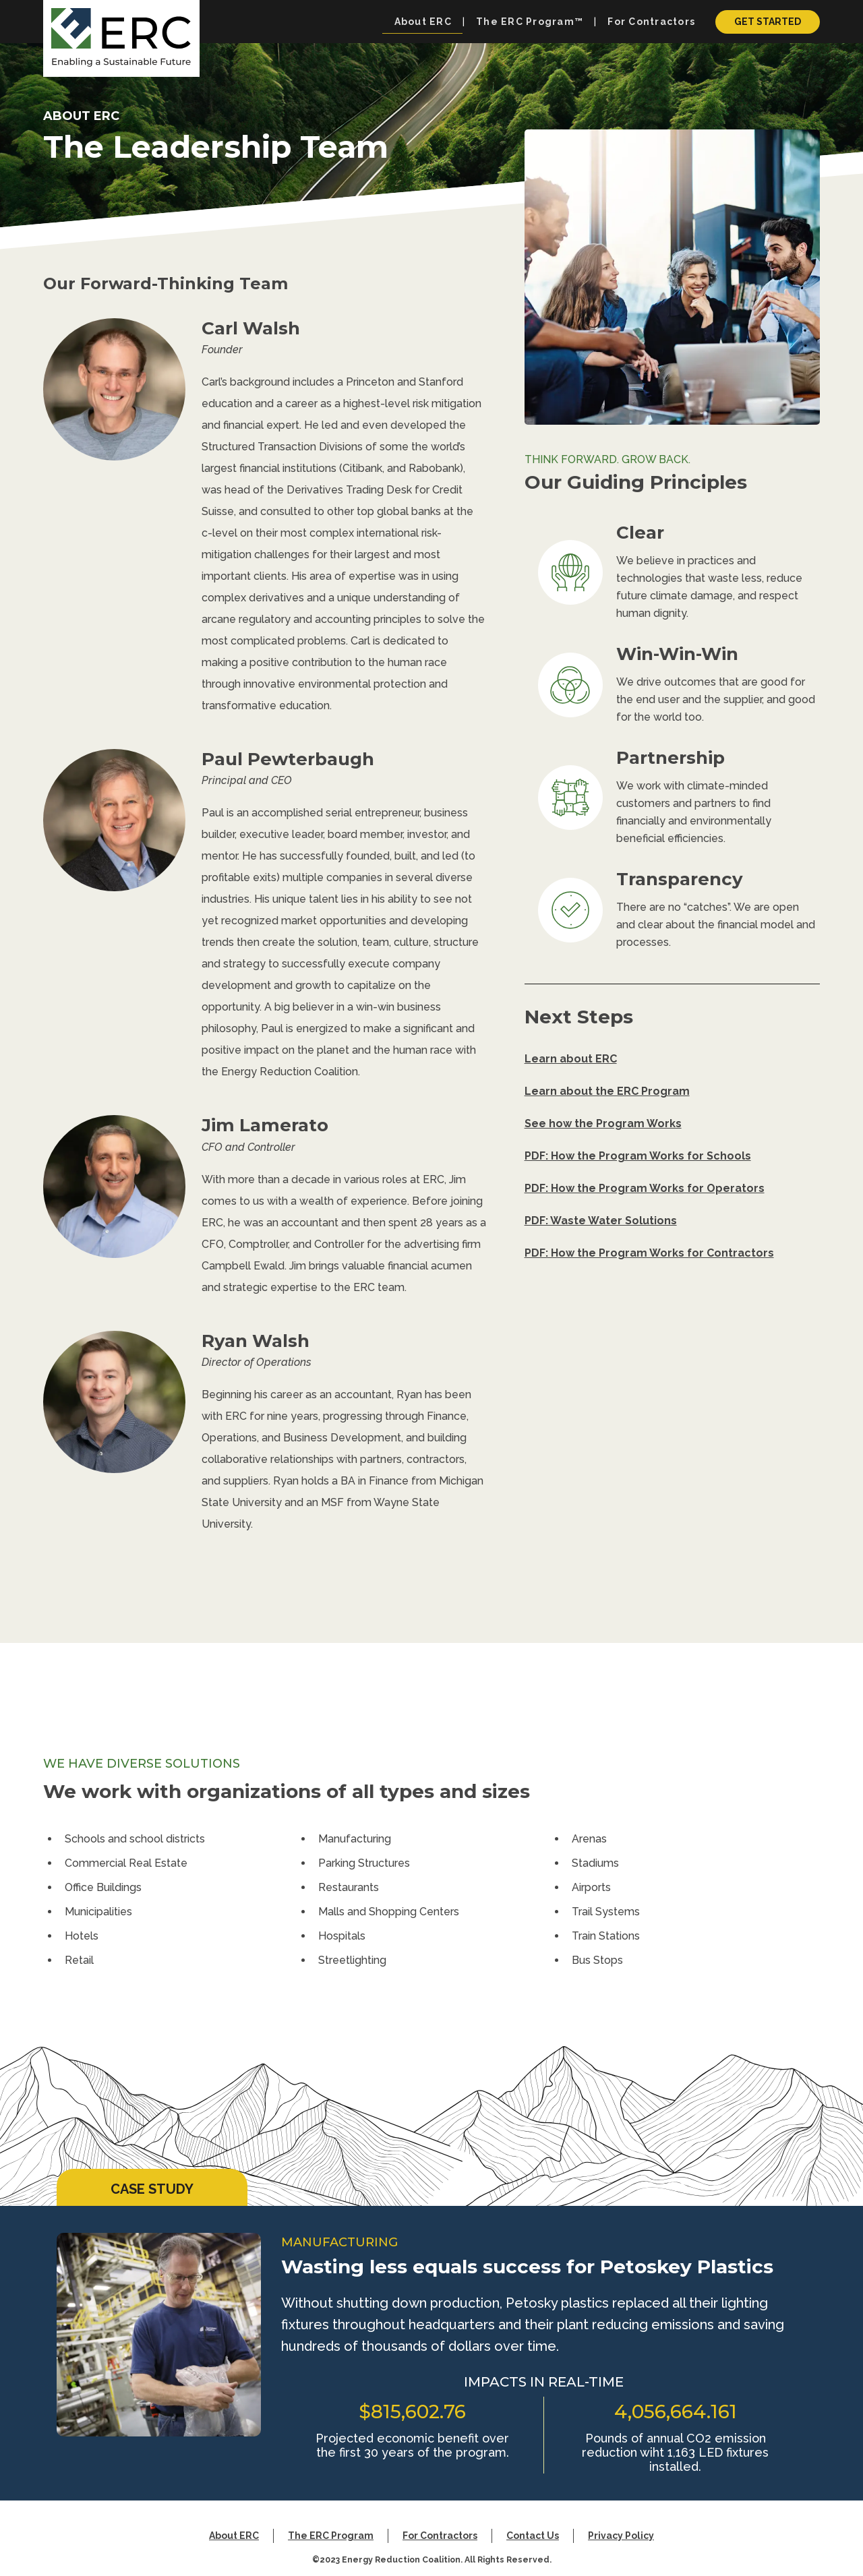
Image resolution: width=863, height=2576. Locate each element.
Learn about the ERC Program (607, 1091)
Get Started (767, 21)
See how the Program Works (603, 1123)
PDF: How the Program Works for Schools (638, 1155)
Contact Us (532, 2535)
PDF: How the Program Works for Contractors (649, 1253)
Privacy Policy (621, 2535)
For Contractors (440, 2535)
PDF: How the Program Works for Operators (645, 1188)
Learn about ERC (571, 1058)
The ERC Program (331, 2535)
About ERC (234, 2535)
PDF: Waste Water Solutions (601, 1220)
